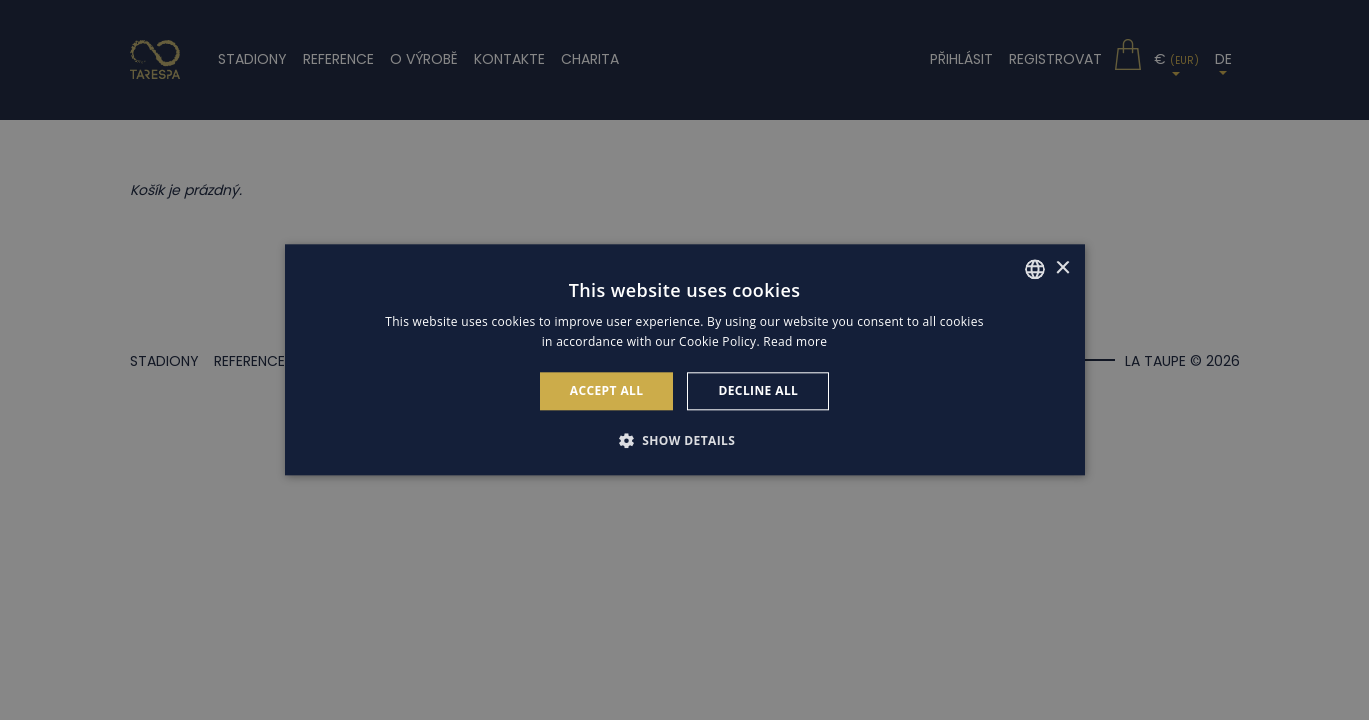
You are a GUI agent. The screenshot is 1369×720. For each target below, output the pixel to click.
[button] (685, 441)
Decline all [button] (758, 390)
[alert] (684, 360)
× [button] (1062, 268)
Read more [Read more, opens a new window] (795, 342)
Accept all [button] (607, 390)
